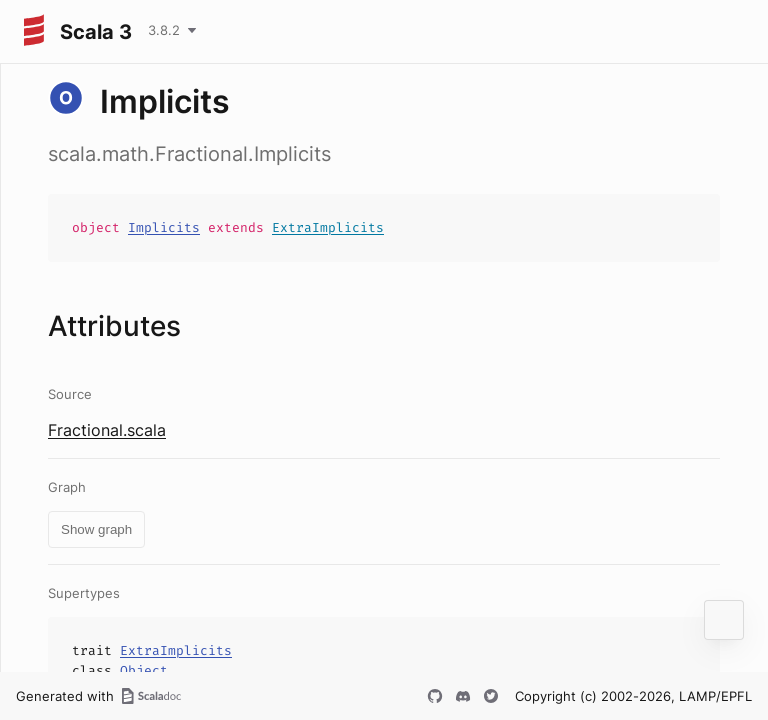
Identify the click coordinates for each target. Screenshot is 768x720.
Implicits (164, 227)
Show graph (96, 529)
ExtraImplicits (328, 227)
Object (144, 670)
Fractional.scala (107, 430)
